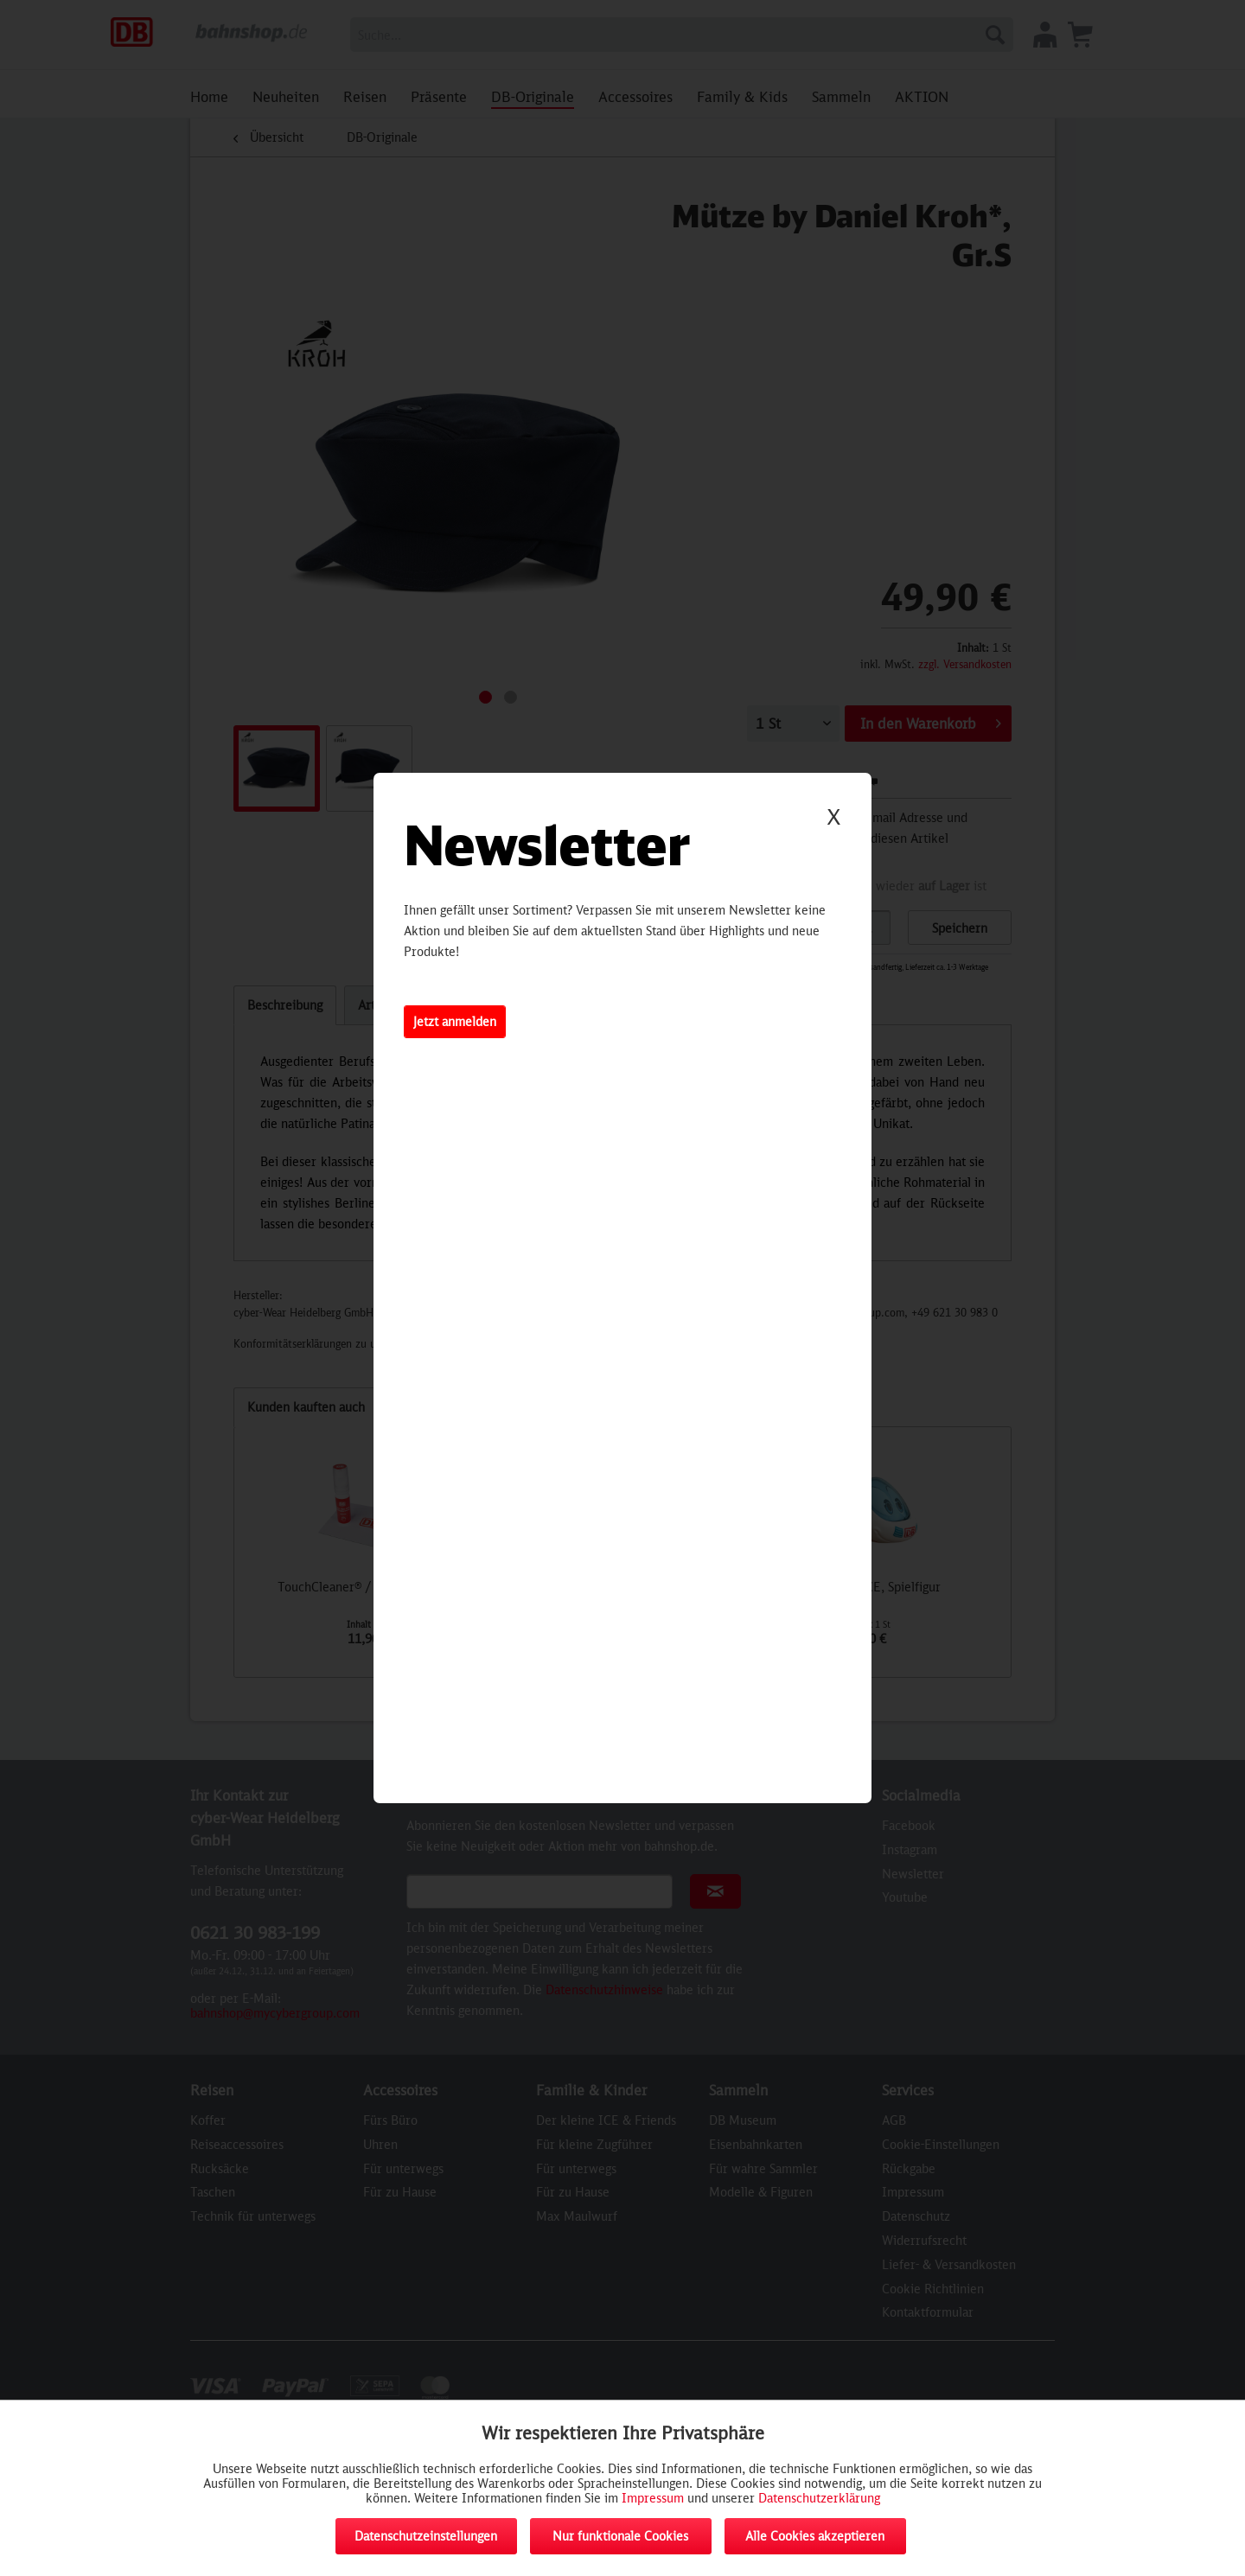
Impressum (653, 2497)
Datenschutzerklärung (819, 2497)
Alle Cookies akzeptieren (814, 2535)
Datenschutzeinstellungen (425, 2535)
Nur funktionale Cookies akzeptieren (620, 2541)
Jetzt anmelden (454, 1021)
